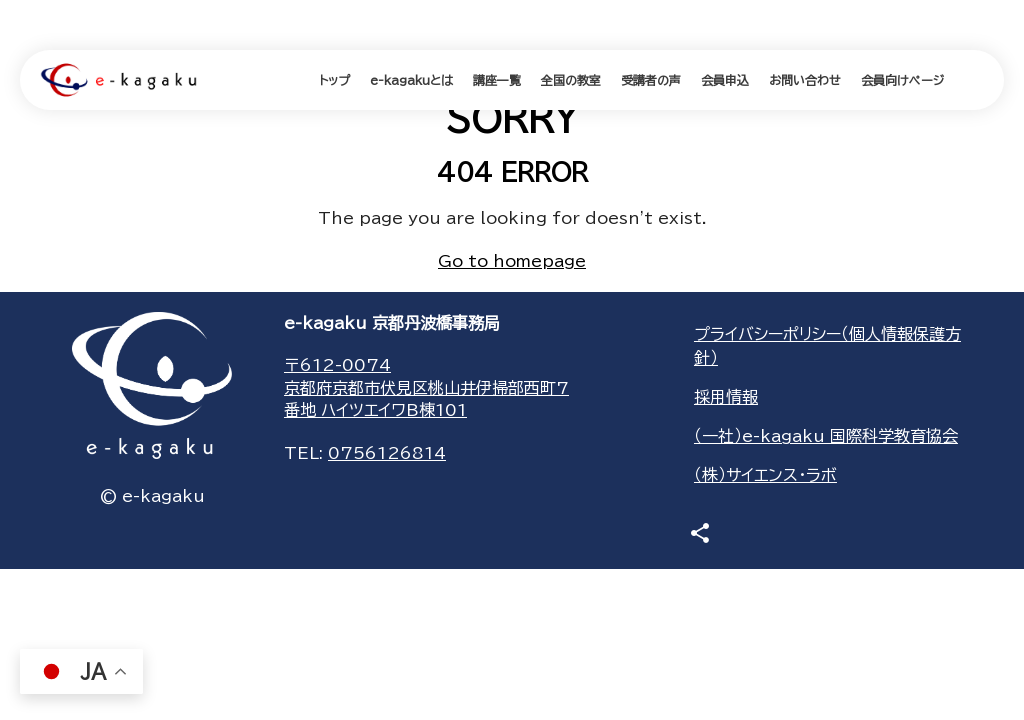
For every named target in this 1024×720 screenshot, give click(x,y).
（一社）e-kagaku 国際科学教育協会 (826, 436)
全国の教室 (571, 80)
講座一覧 (497, 80)
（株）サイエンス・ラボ (765, 475)
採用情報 (726, 397)
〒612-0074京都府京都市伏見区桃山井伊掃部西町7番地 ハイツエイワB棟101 (426, 387)
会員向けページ (902, 80)
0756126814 (387, 453)
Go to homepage (512, 261)
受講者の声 (651, 80)
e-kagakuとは (411, 80)
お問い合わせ (805, 80)
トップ (334, 80)
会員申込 (725, 80)
